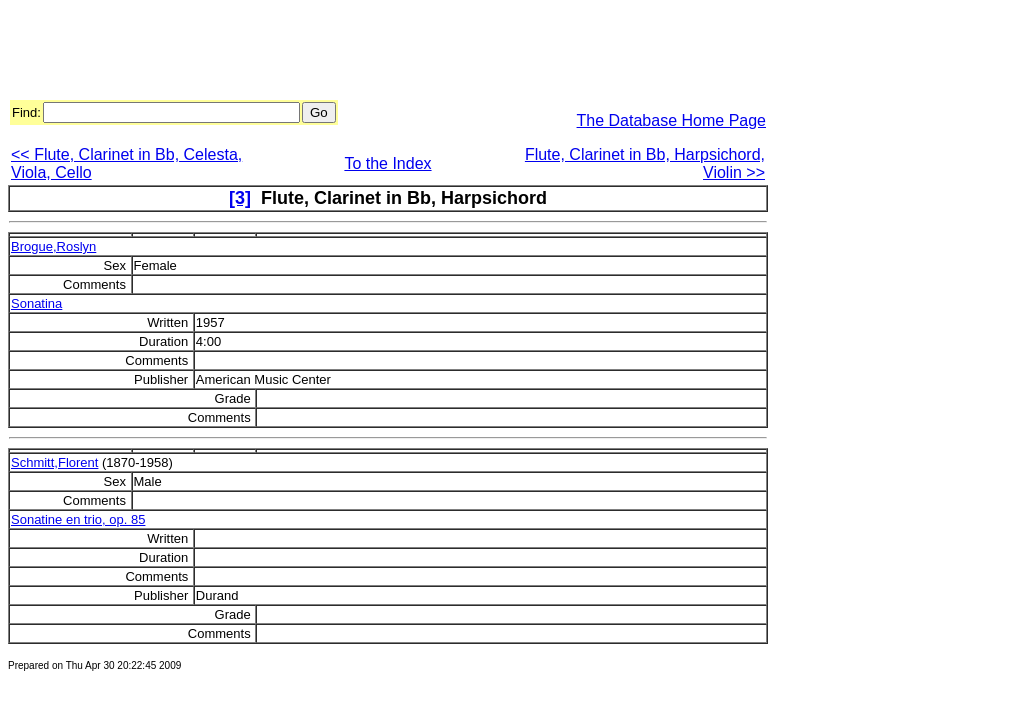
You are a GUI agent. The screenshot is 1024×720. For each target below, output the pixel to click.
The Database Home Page (671, 120)
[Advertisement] (372, 53)
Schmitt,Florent (54, 462)
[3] (240, 198)
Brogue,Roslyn (53, 246)
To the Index (387, 163)
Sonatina (36, 303)
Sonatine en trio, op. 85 (78, 519)
